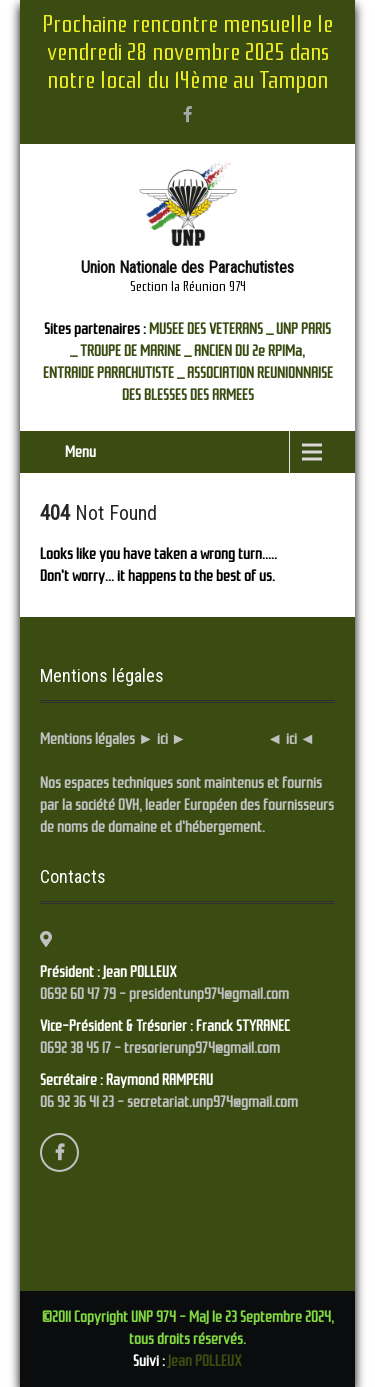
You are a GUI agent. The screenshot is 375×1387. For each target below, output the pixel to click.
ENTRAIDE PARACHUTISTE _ (113, 373)
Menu (80, 452)
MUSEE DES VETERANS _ (211, 329)
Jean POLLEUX (205, 1361)
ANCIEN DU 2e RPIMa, (249, 351)
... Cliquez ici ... (225, 739)
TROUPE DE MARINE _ (135, 351)
